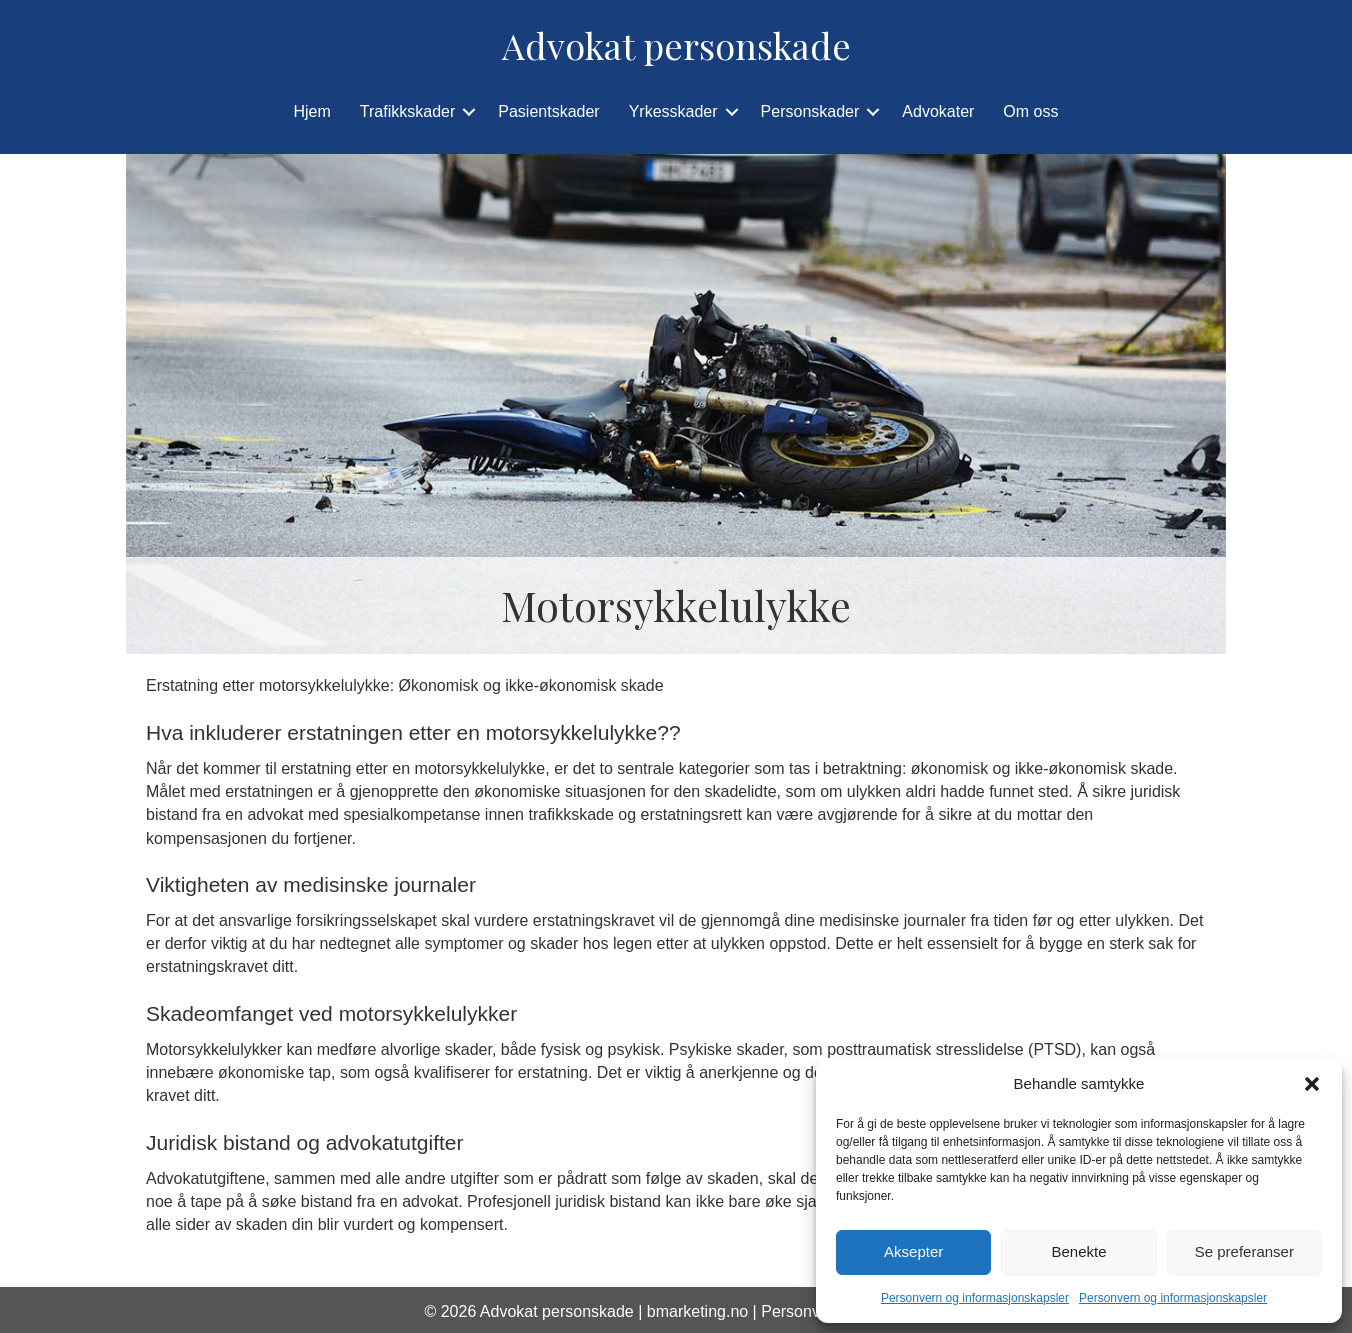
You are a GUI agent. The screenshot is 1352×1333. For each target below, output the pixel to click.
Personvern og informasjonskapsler (975, 1298)
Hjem (312, 111)
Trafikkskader (407, 111)
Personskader (810, 111)
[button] (1312, 1084)
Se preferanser (1244, 1251)
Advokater (938, 111)
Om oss (1030, 111)
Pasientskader (548, 111)
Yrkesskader (673, 111)
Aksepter (913, 1251)
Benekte (1078, 1251)
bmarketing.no (697, 1311)
